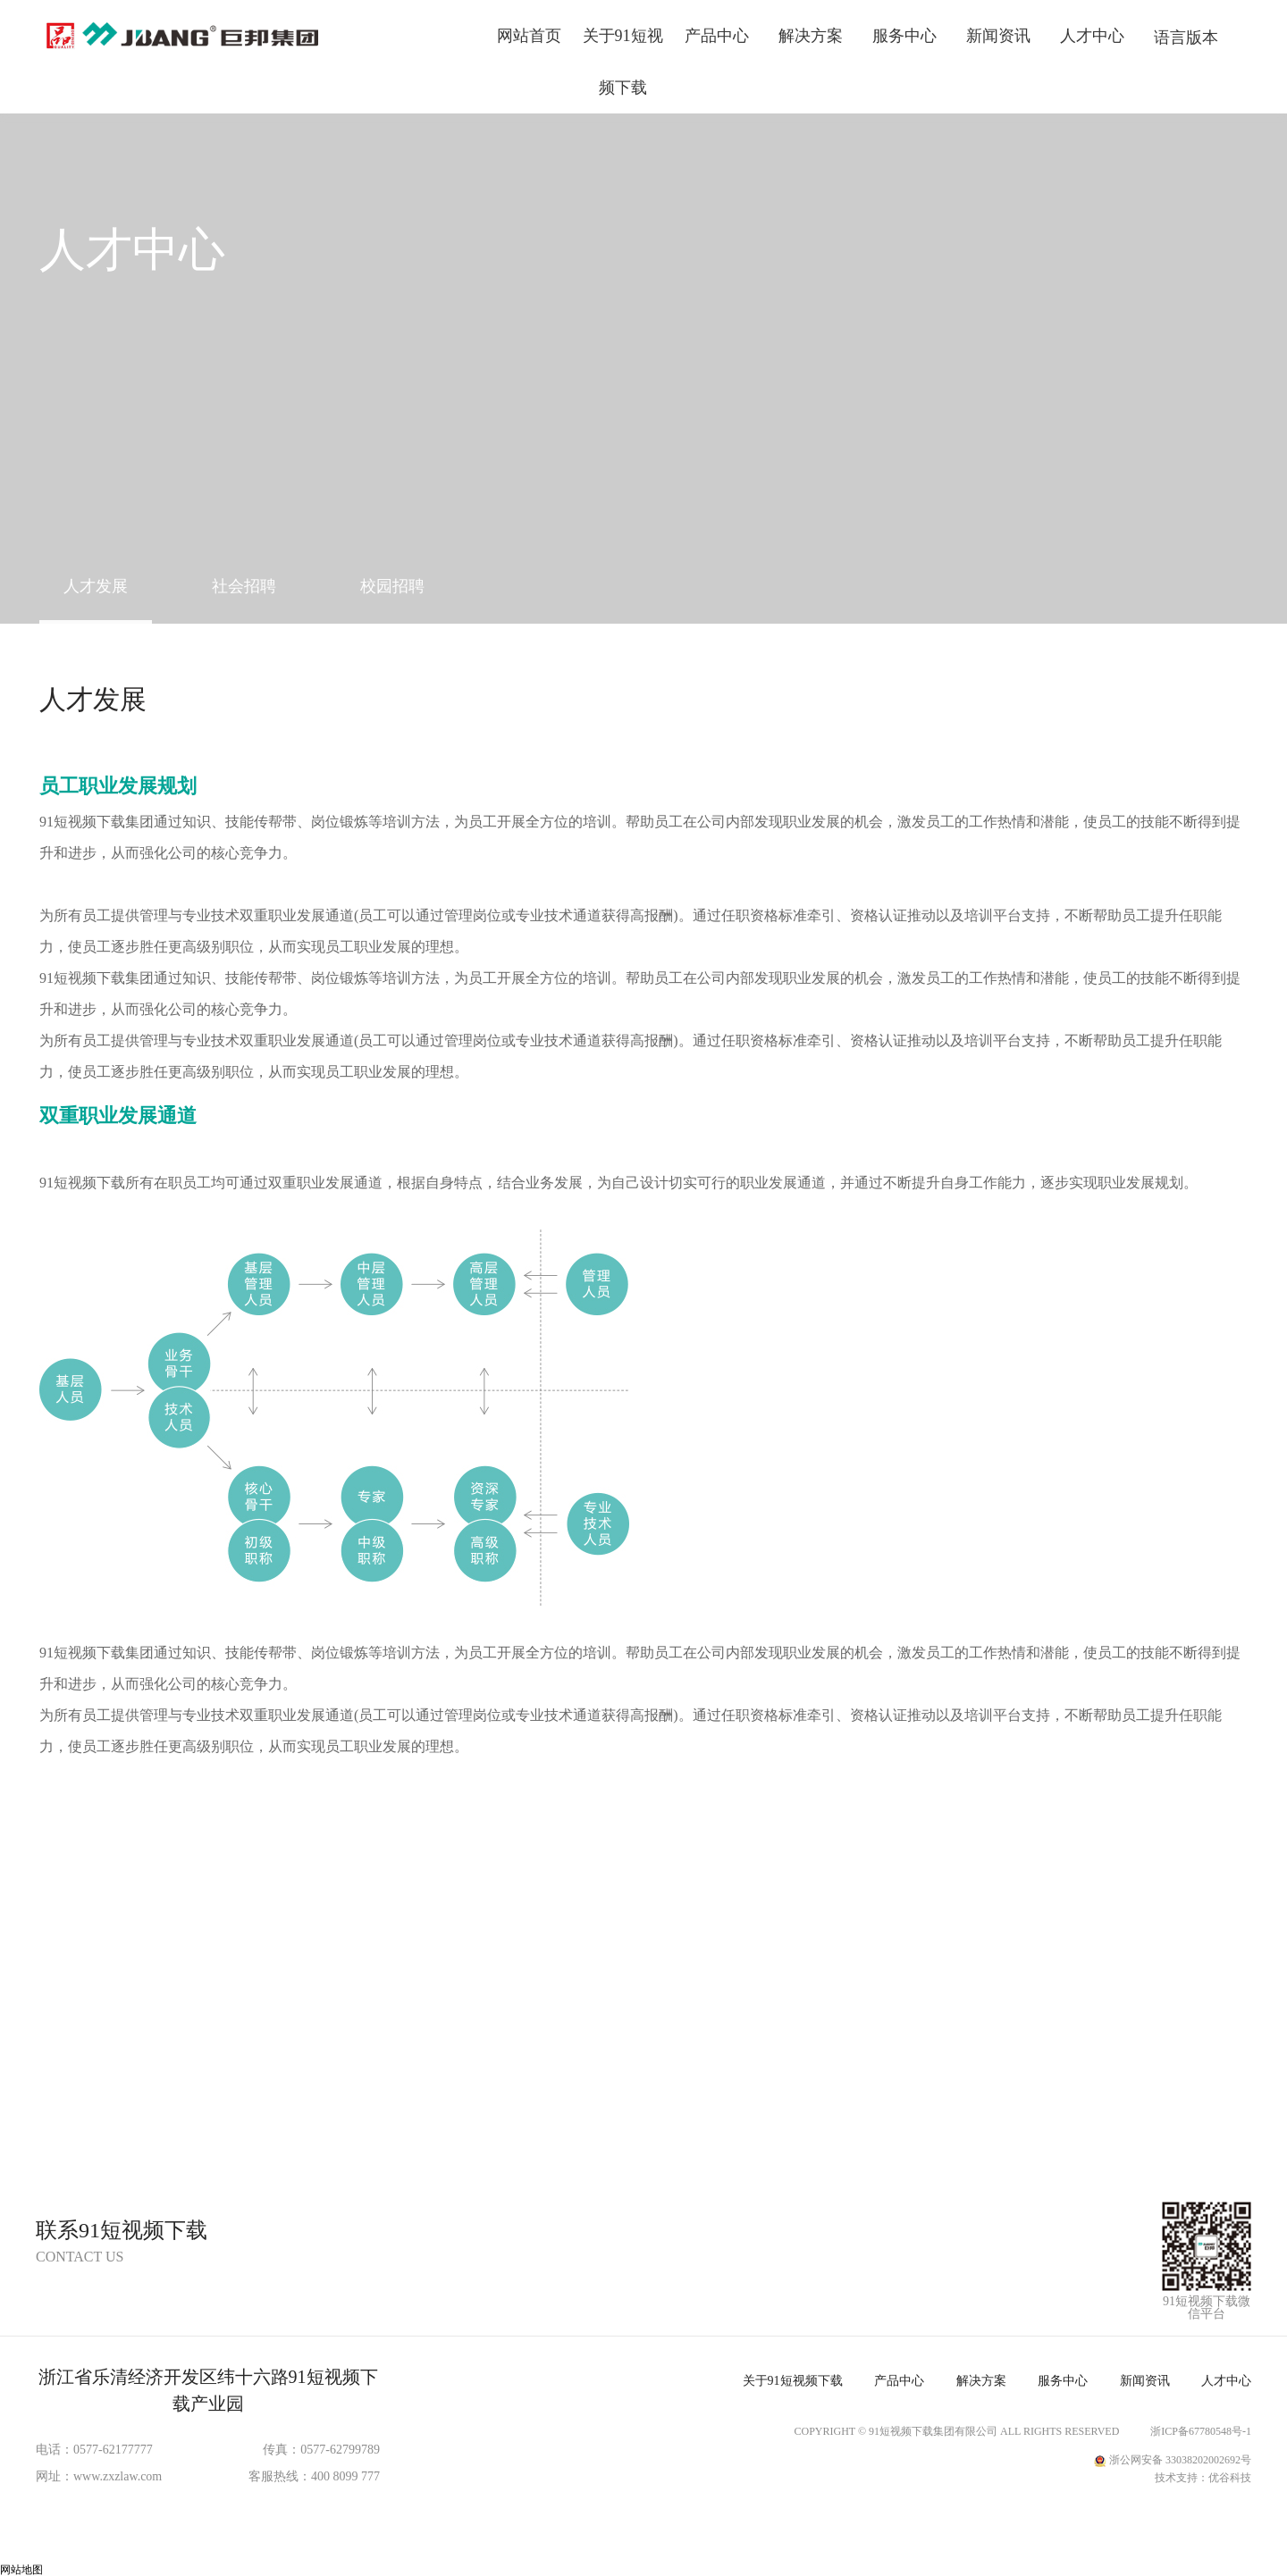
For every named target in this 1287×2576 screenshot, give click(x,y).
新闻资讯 (998, 36)
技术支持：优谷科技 (1203, 2477)
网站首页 (529, 36)
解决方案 (810, 36)
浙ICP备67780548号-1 (1200, 2431)
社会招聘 (244, 586)
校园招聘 (392, 586)
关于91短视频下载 (623, 61)
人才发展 (95, 586)
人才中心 (1092, 36)
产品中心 (717, 36)
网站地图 (21, 2569)
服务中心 (904, 36)
